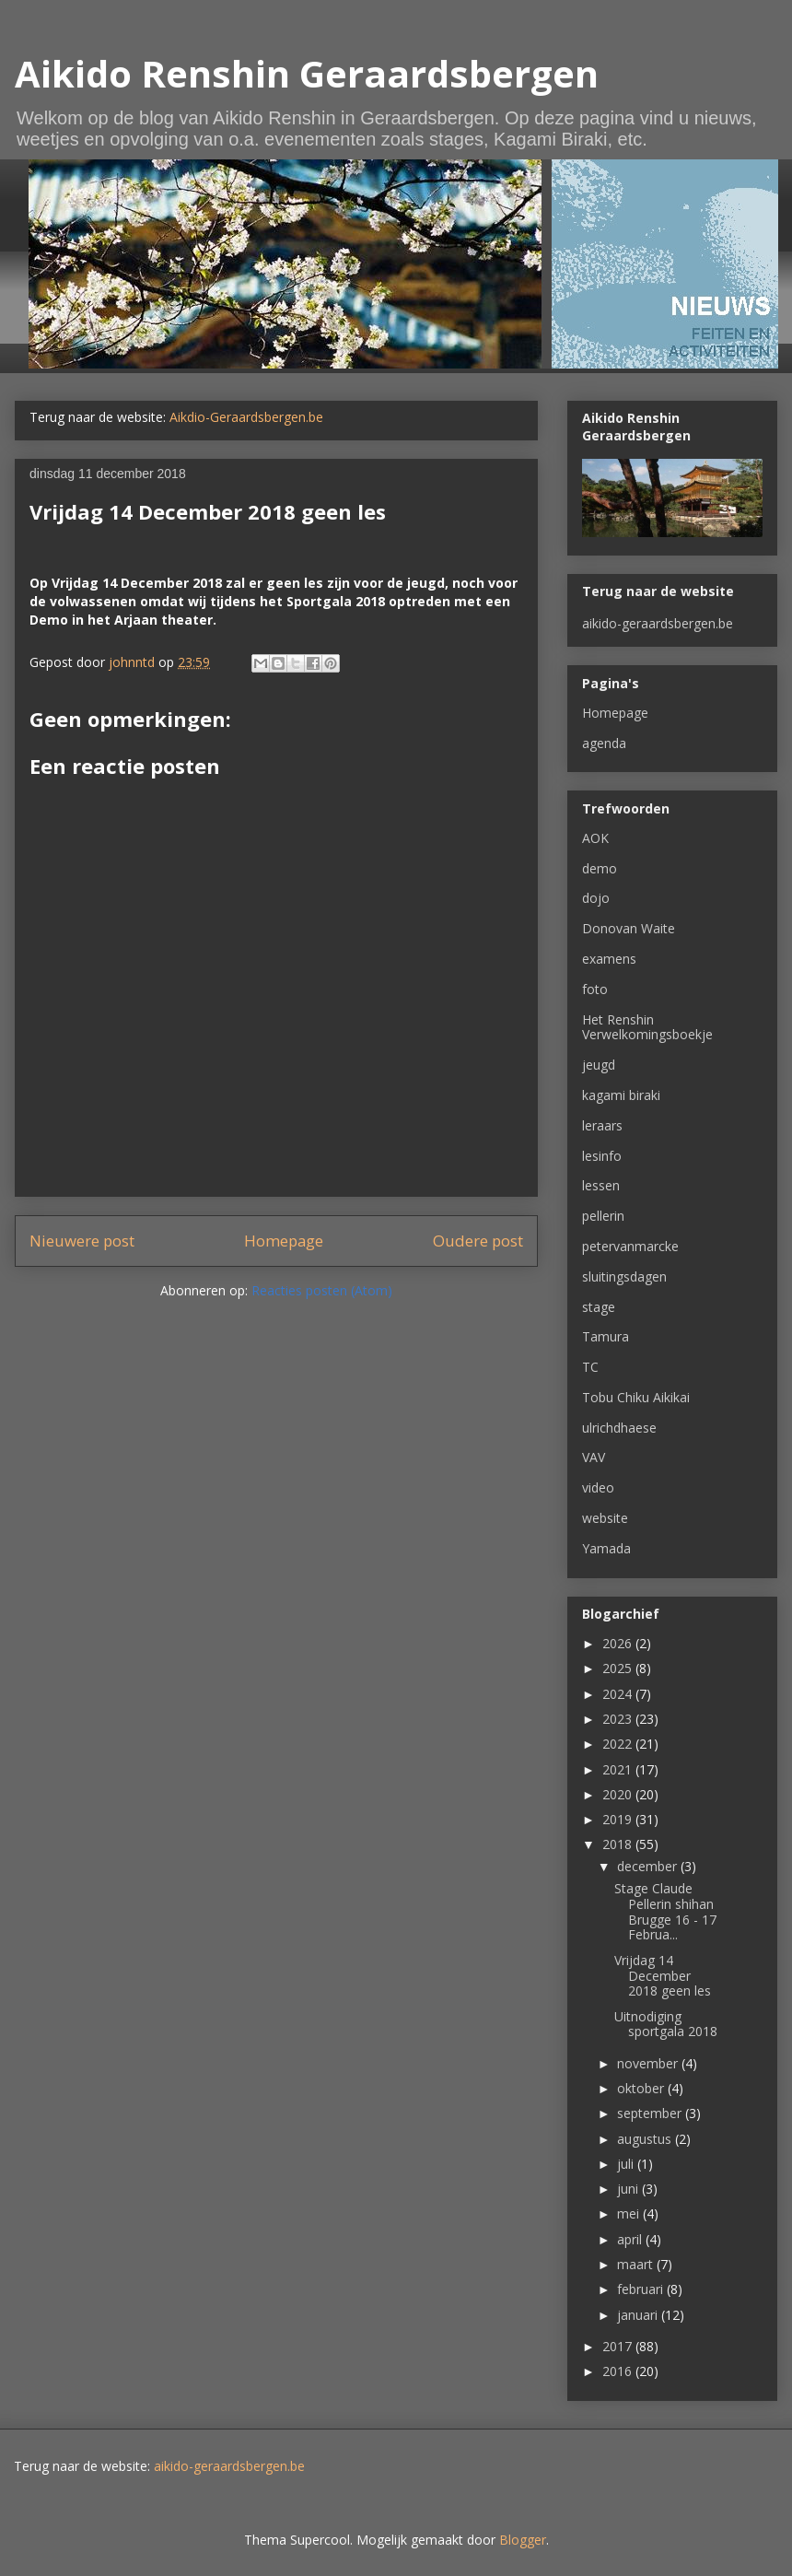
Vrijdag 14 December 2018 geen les (662, 1975)
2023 (618, 1718)
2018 (618, 1844)
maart (637, 2264)
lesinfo (602, 1156)
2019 (618, 1819)
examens (609, 958)
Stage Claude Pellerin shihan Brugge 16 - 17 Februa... (665, 1911)
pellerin (603, 1215)
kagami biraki (621, 1095)
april (631, 2239)
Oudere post (478, 1240)
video (598, 1487)
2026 (618, 1643)
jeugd (598, 1064)
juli (627, 2163)
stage (598, 1307)
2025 (618, 1668)
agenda (604, 743)
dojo (596, 898)
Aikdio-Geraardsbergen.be (246, 417)
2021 (618, 1769)
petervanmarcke (630, 1246)
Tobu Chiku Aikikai (636, 1397)
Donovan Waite (628, 928)
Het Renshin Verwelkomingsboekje (647, 1027)
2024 (618, 1694)
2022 (618, 1743)
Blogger (522, 2539)
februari (642, 2289)
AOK (595, 838)
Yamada (606, 1548)
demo (599, 868)
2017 (618, 2346)
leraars (602, 1125)
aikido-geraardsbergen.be (657, 623)
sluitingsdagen (624, 1276)
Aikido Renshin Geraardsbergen (307, 73)
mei (630, 2213)
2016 (618, 2371)
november (649, 2063)
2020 (618, 1794)
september (651, 2113)
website (605, 1518)
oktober (642, 2088)
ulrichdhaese (619, 1427)
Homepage (283, 1240)
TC (590, 1367)
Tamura (605, 1336)
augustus (646, 2139)
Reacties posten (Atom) (321, 1290)
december (649, 1866)
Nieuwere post (81, 1240)
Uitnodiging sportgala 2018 (665, 2024)
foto (595, 989)
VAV (593, 1457)
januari (639, 2315)
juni (629, 2188)
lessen (601, 1185)
